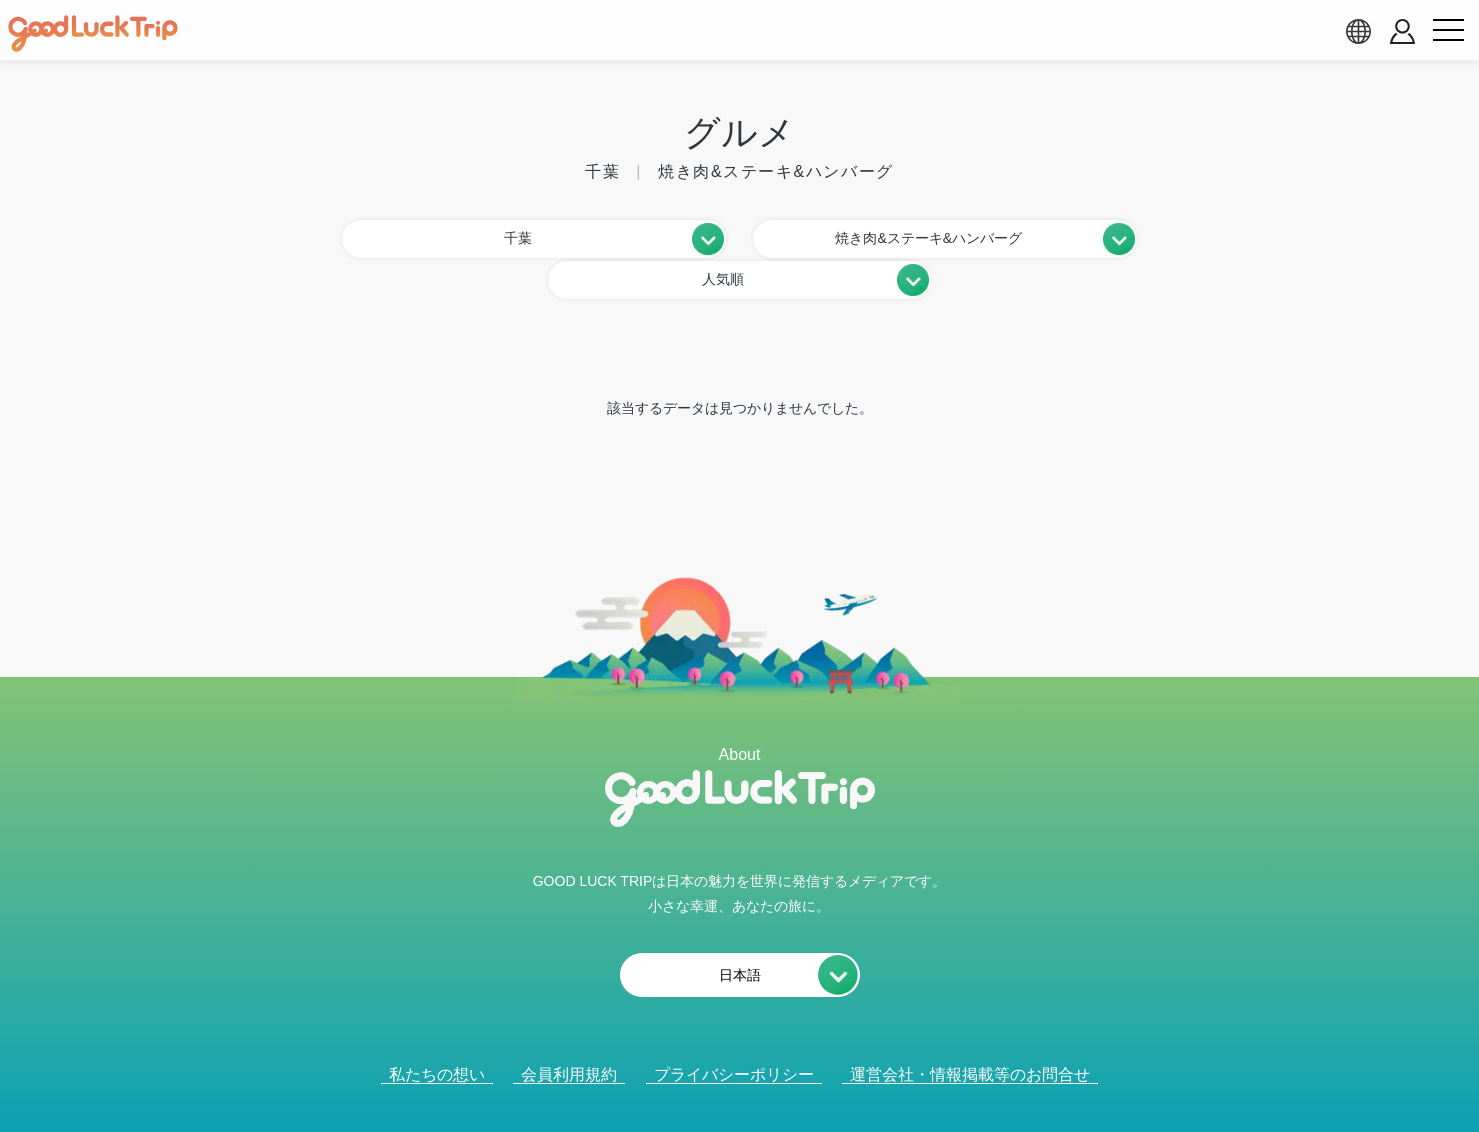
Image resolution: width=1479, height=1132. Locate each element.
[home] (93, 34)
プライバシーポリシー (734, 1031)
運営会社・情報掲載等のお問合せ (970, 1031)
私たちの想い (437, 1031)
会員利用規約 (569, 1031)
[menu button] (1448, 31)
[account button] (1402, 31)
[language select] (1358, 31)
